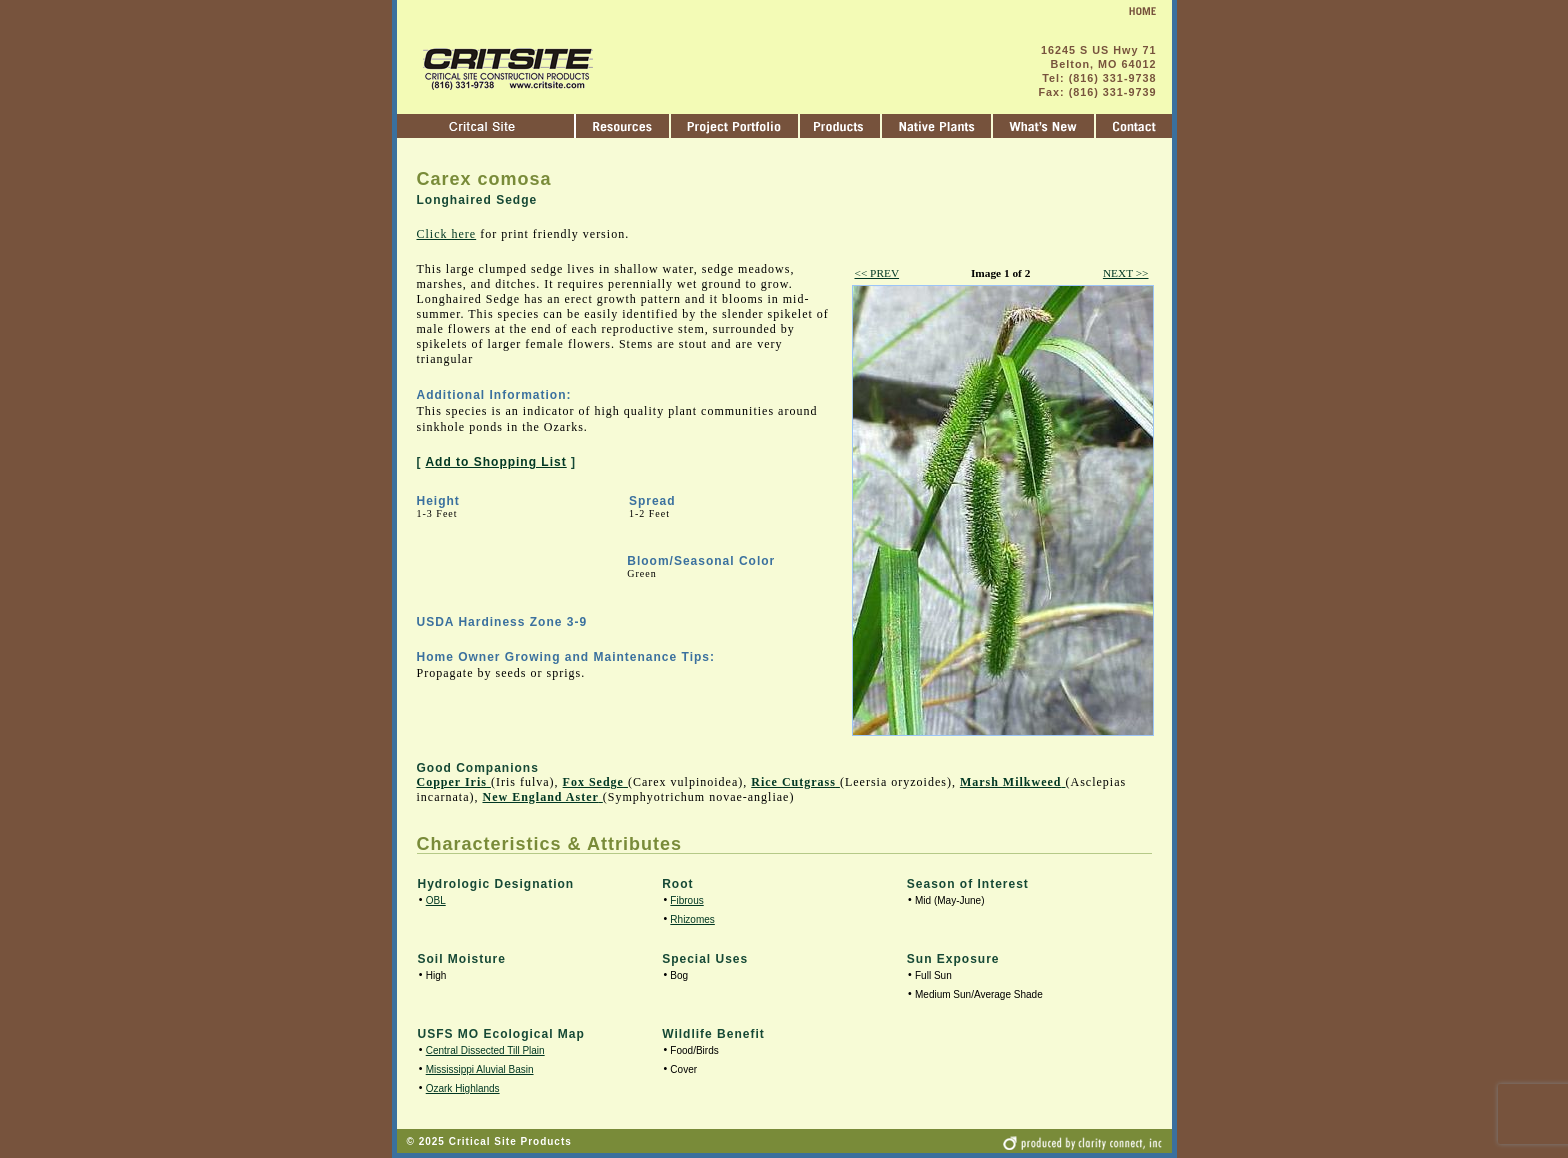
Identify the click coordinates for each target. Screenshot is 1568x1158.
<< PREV (877, 273)
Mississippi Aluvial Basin (480, 1069)
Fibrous (686, 900)
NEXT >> (1126, 273)
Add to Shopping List (495, 462)
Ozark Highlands (463, 1088)
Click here (447, 234)
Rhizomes (692, 919)
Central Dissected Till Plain (485, 1050)
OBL (436, 900)
